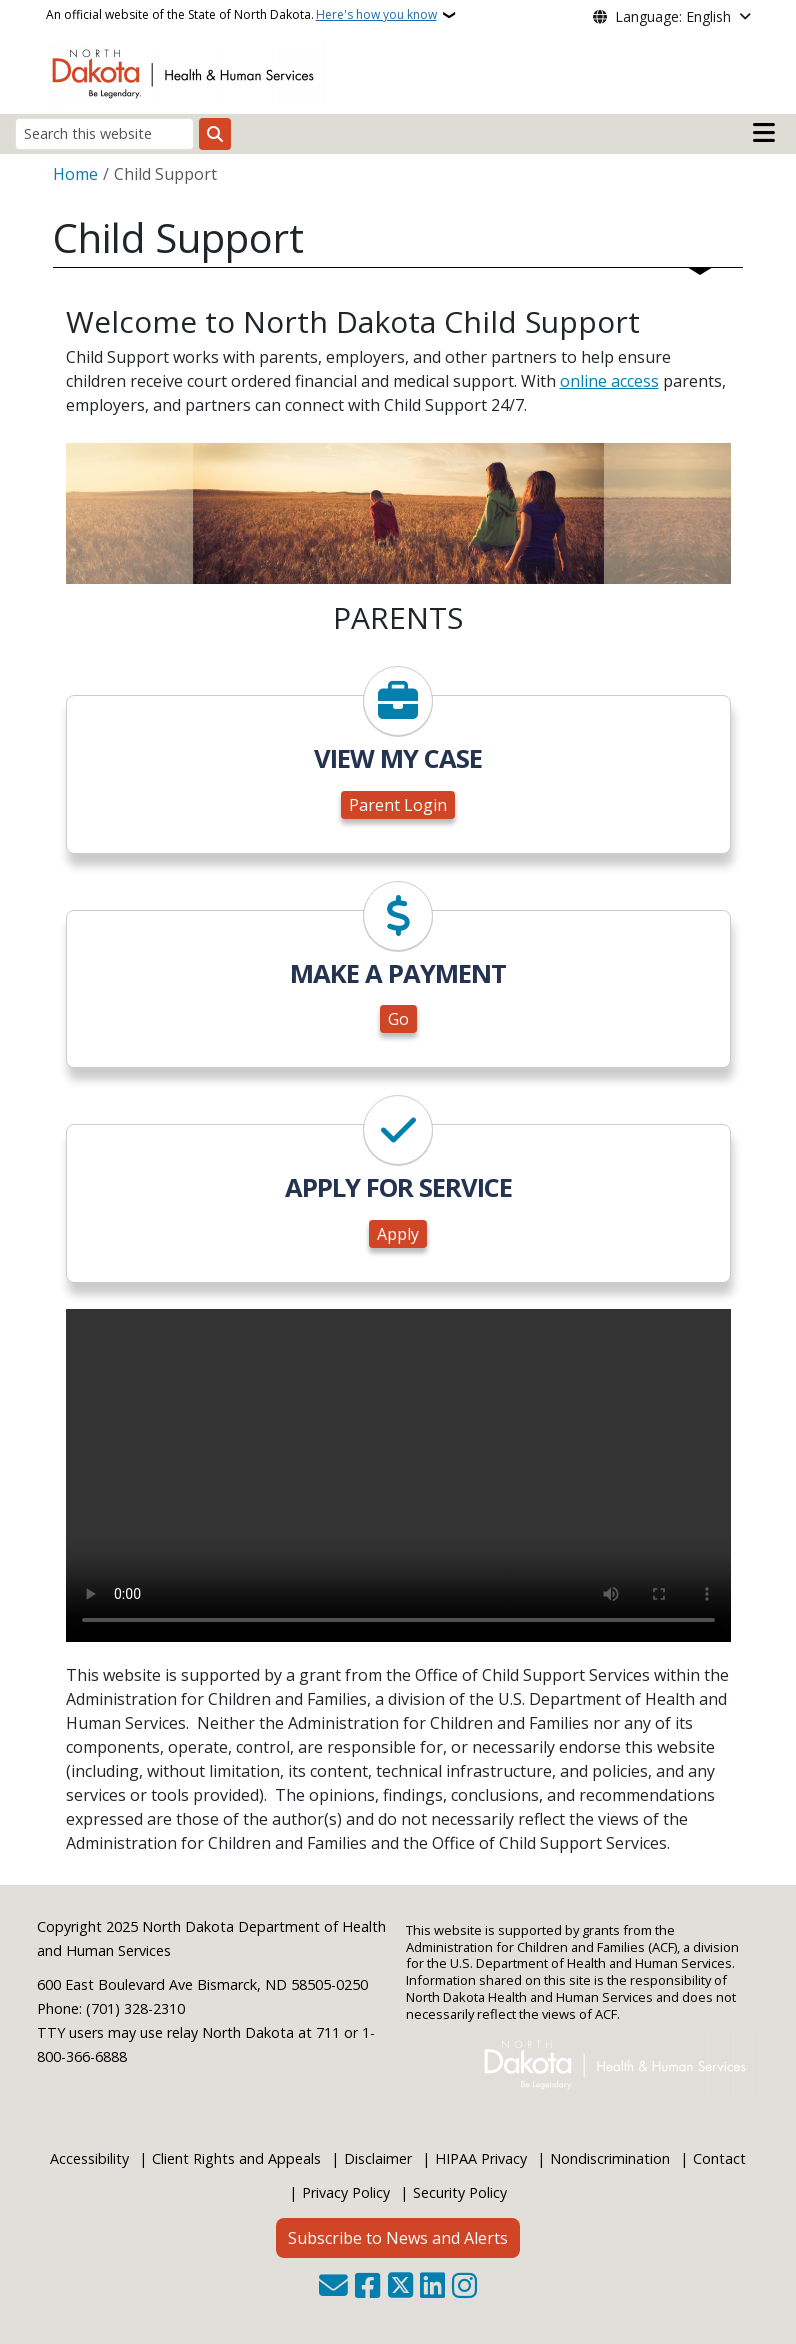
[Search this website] (104, 133)
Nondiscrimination (610, 2158)
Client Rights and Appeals (236, 2158)
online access (609, 381)
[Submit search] (215, 134)
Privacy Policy (346, 2192)
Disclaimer (378, 2158)
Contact (719, 2158)
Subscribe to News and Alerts (398, 2238)
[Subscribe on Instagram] (464, 2287)
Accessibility (89, 2158)
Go (398, 1019)
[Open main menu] (764, 133)
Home (75, 174)
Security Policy (460, 2192)
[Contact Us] (333, 2287)
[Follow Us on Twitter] (400, 2287)
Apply (398, 1234)
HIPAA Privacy (481, 2158)
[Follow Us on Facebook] (367, 2287)
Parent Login (398, 805)
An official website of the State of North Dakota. (241, 15)
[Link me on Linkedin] (432, 2287)
